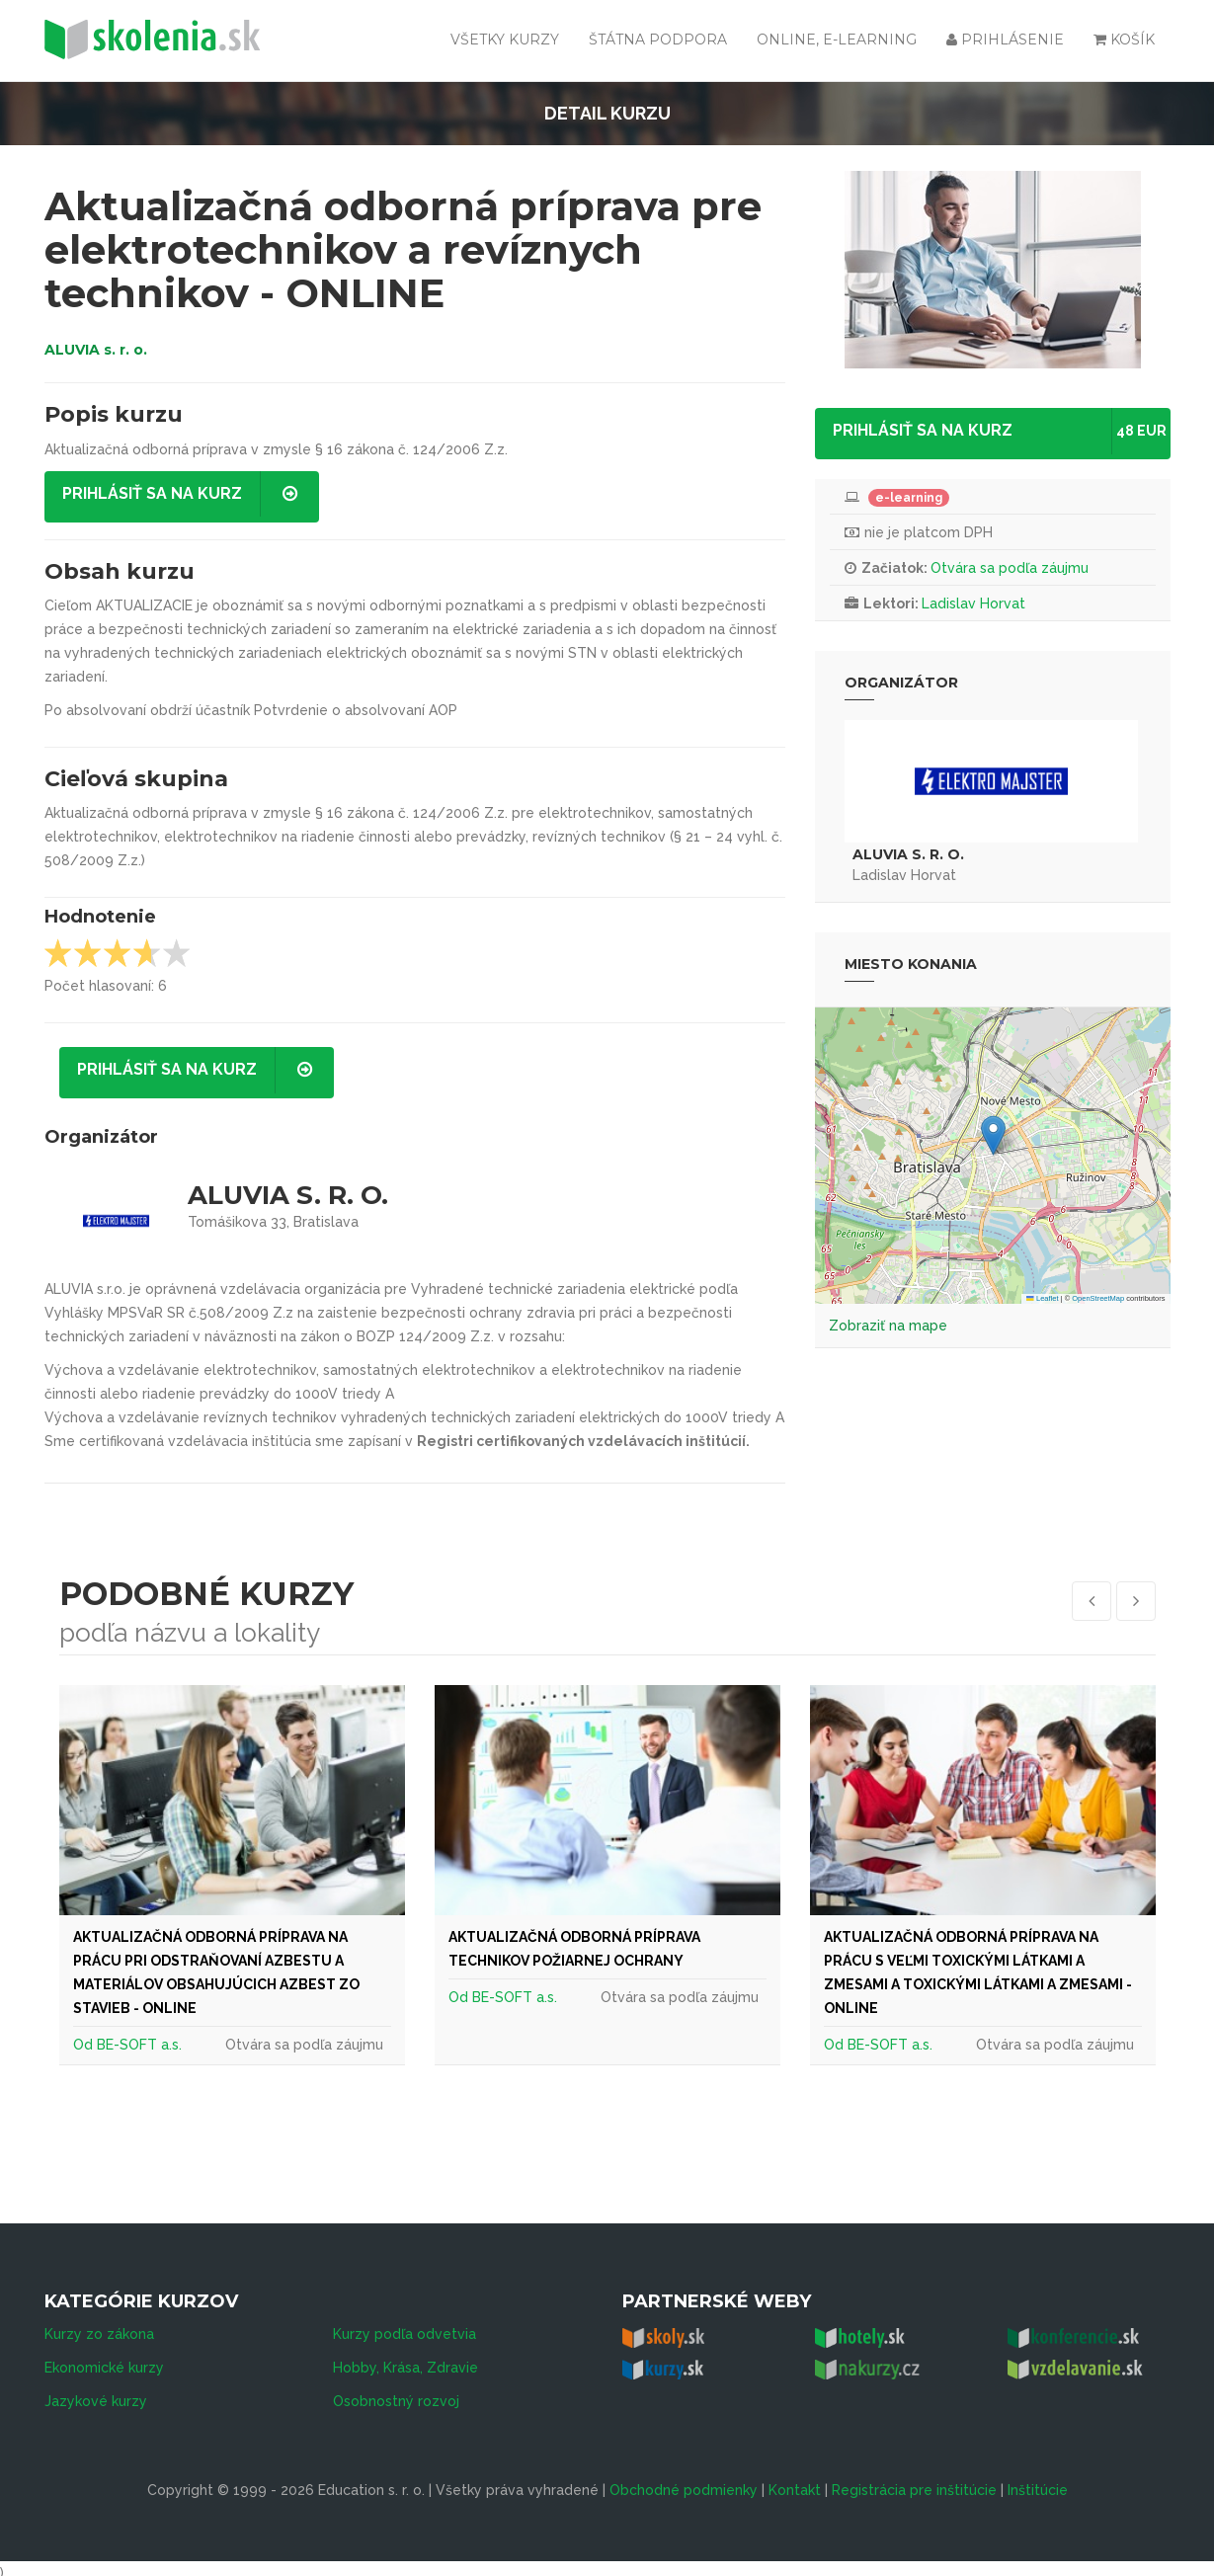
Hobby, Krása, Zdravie (405, 2359)
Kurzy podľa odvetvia (404, 2325)
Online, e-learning (837, 39)
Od (85, 2045)
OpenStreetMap (1098, 1298)
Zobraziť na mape (888, 1325)
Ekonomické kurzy (104, 2359)
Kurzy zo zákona (99, 2325)
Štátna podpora (658, 39)
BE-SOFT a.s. (139, 2045)
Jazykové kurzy (95, 2392)
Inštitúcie (1038, 2481)
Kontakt (795, 2481)
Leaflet (1042, 1298)
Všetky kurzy (504, 39)
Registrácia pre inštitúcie (914, 2481)
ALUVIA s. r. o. (95, 350)
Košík (1124, 39)
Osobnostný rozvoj (396, 2392)
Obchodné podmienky (683, 2481)
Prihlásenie (1005, 39)
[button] (993, 1135)
